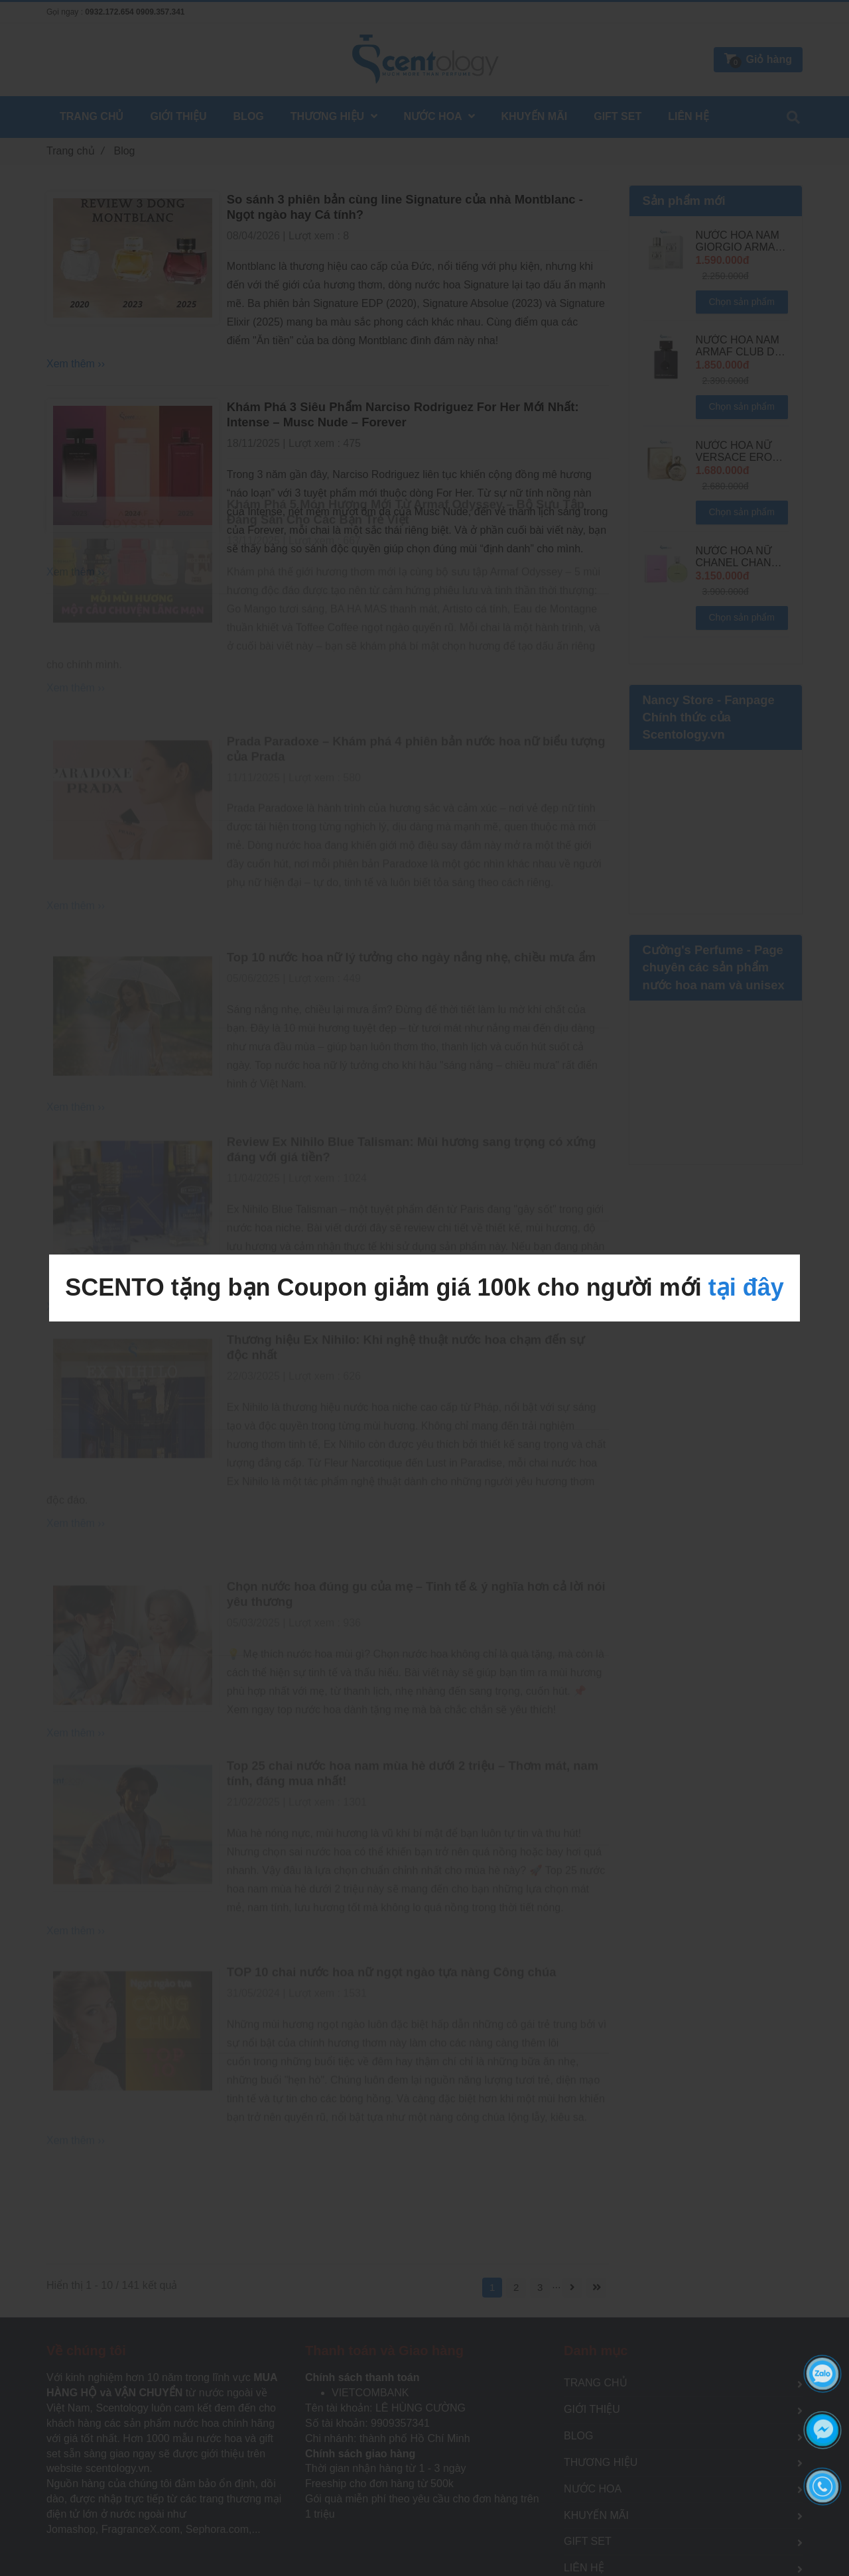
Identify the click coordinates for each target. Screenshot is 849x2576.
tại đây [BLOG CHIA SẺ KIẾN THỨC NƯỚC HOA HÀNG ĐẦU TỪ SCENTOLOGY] (746, 1287)
